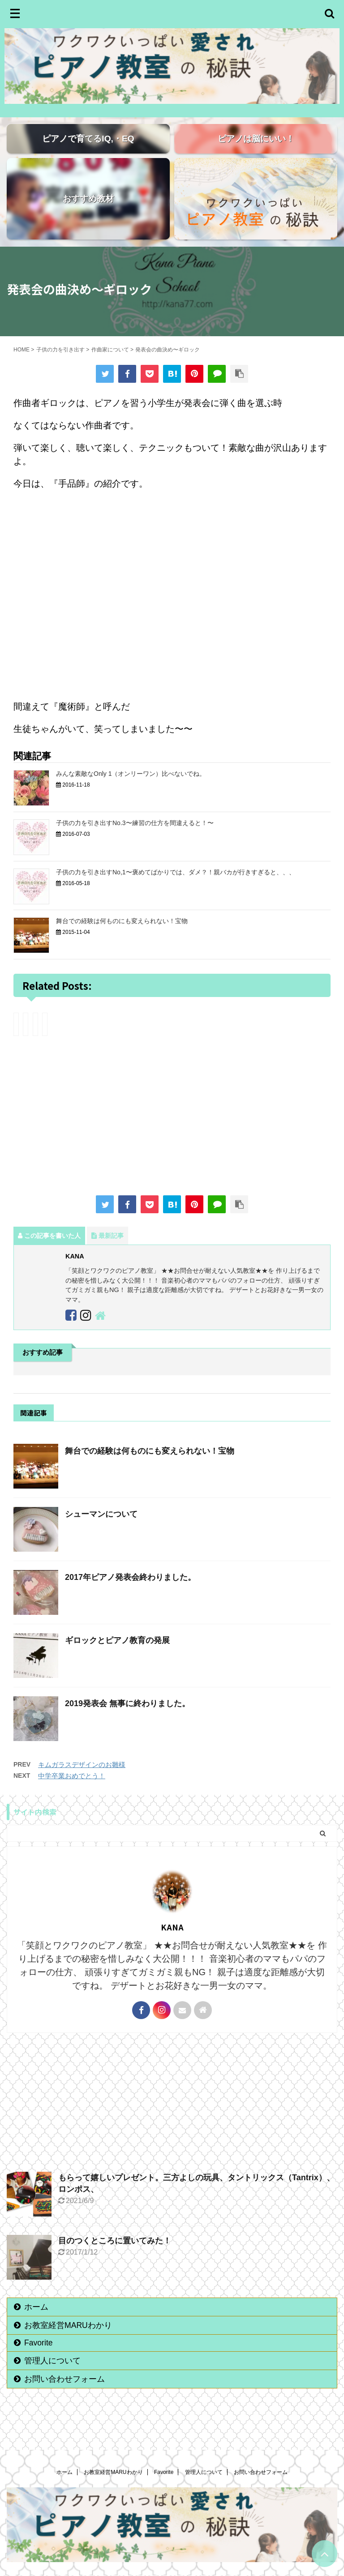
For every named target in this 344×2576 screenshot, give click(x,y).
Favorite (38, 2357)
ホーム (36, 2322)
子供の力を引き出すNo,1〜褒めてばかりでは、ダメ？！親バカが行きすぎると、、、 (175, 887)
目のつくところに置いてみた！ (114, 2255)
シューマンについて (101, 1529)
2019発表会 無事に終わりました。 (127, 1718)
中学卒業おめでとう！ (71, 1791)
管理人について (52, 2375)
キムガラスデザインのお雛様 (81, 1780)
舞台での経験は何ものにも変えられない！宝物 (122, 936)
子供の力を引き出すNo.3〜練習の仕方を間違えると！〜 (135, 838)
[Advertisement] (172, 1132)
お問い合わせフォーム (64, 2394)
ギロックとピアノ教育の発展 (117, 1655)
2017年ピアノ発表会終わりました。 (130, 1592)
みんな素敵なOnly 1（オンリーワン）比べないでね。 (131, 788)
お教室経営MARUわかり (68, 2340)
